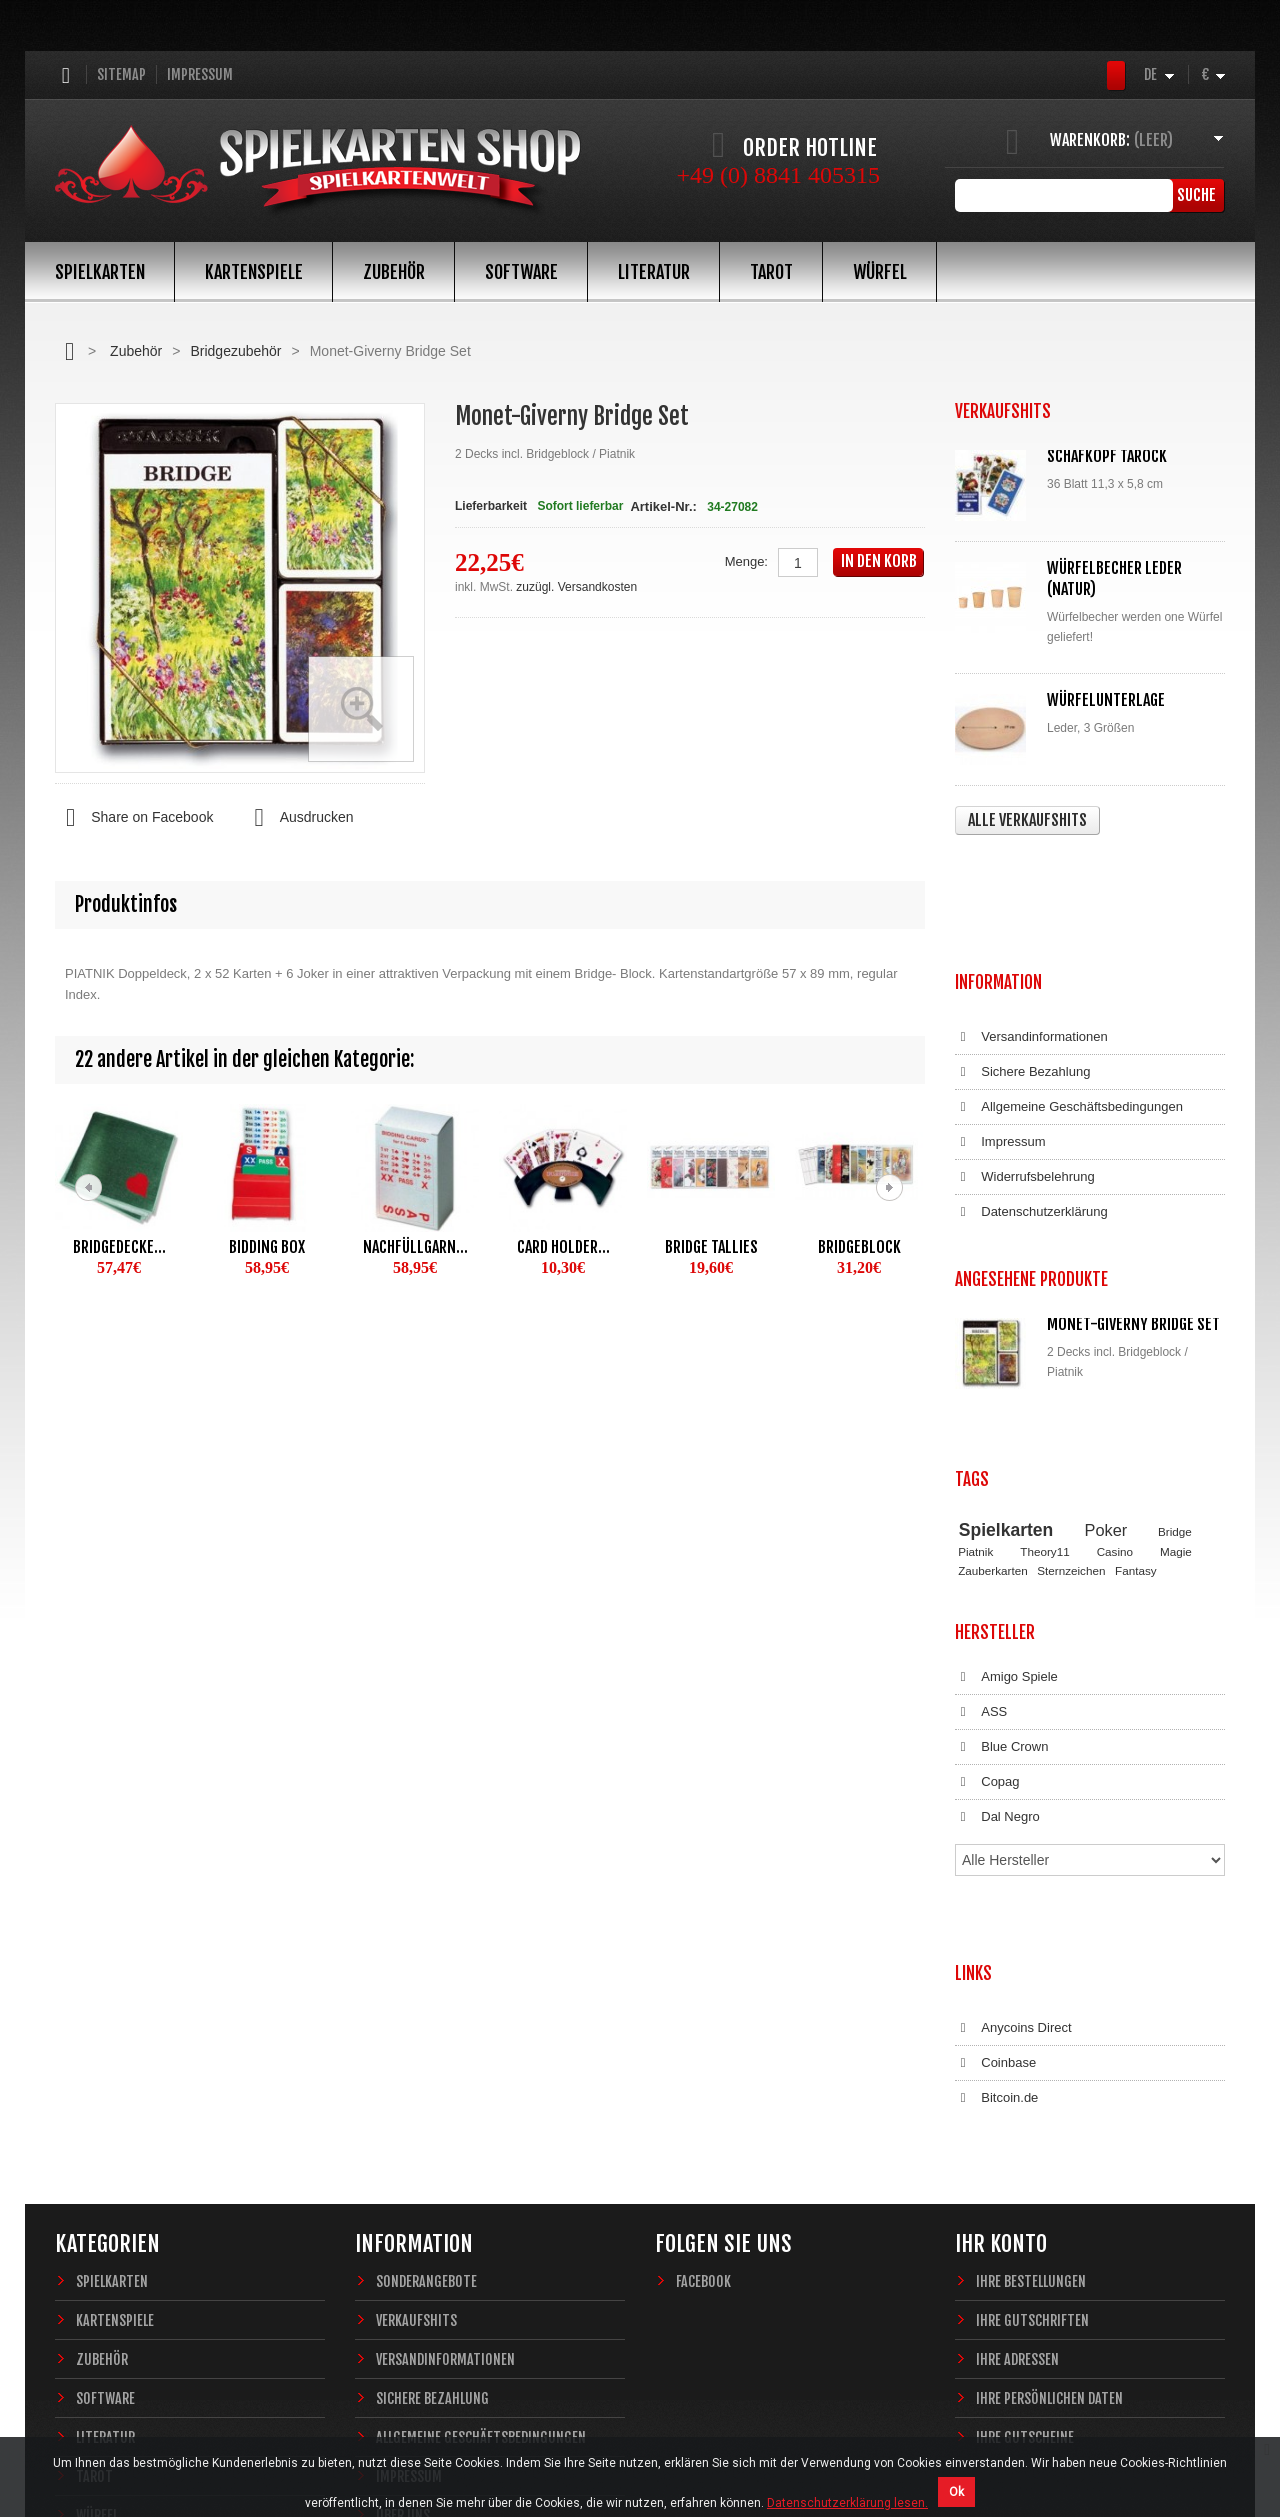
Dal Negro (997, 1609)
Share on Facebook (134, 818)
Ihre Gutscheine (1025, 2144)
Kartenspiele (254, 272)
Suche (1194, 195)
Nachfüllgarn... (415, 1247)
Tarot (771, 272)
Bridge (1175, 1341)
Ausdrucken (298, 818)
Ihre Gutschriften (1032, 2027)
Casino (1115, 1362)
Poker (1106, 1340)
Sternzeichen (1071, 1380)
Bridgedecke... (119, 1247)
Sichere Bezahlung (1022, 953)
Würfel (880, 272)
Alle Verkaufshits (1027, 820)
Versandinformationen (1031, 918)
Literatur (654, 272)
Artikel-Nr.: (663, 506)
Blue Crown (1001, 1539)
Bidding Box (267, 1247)
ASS (981, 1504)
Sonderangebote (426, 1988)
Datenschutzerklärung (1031, 1093)
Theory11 (1044, 1362)
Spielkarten (100, 272)
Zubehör (394, 272)
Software (521, 272)
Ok (956, 2492)
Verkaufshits (416, 2027)
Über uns (403, 2222)
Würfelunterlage (1106, 700)
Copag (987, 1574)
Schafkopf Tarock (1107, 456)
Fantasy (1136, 1380)
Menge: (746, 561)
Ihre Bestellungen (1031, 1988)
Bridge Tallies (711, 1247)
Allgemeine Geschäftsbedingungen (1069, 988)
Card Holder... (563, 1247)
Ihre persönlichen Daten (1049, 2105)
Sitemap (121, 74)
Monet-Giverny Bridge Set (1133, 1185)
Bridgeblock (859, 1247)
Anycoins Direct (1013, 1755)
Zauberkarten (993, 1380)
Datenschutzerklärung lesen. (847, 2503)
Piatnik (975, 1362)
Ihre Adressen (1017, 2066)
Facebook (703, 1988)
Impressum (200, 74)
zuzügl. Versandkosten (576, 587)
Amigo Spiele (1006, 1469)
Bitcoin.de (996, 1825)
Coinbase (995, 1790)
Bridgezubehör (235, 351)
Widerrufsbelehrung (1025, 1058)
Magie (1176, 1362)
